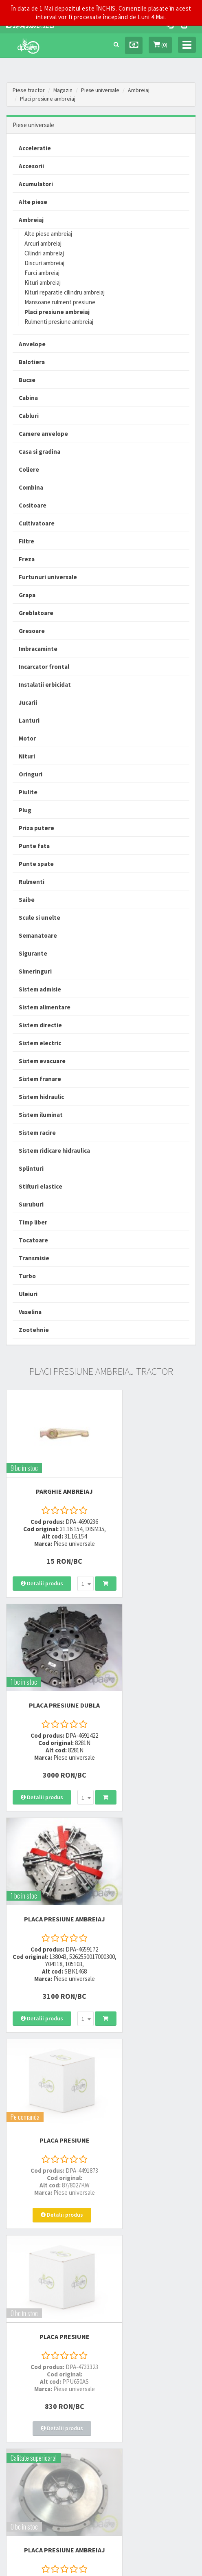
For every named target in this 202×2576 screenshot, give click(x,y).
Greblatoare (36, 613)
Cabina (28, 398)
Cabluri (29, 416)
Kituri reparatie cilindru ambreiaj (64, 292)
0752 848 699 (123, 2289)
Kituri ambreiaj (42, 282)
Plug (25, 810)
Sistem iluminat (41, 1115)
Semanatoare (38, 935)
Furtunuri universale (48, 577)
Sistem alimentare (44, 1007)
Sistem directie (40, 1025)
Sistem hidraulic (41, 1097)
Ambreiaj (141, 90)
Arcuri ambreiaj (42, 243)
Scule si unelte (39, 917)
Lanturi (29, 720)
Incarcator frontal (44, 666)
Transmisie (34, 1258)
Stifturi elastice (40, 1186)
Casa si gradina (39, 451)
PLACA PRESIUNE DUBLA (151, 1470)
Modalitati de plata (27, 2392)
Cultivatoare (37, 523)
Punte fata (34, 846)
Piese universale (102, 90)
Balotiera (32, 362)
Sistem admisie (40, 989)
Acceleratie (35, 148)
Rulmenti (31, 882)
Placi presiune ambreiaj (48, 98)
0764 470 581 (123, 2299)
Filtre (26, 541)
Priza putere (36, 828)
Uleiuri (28, 1294)
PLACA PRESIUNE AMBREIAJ (50, 1673)
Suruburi (31, 1204)
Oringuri (30, 774)
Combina (31, 487)
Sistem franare (40, 1079)
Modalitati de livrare (28, 2381)
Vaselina (30, 1312)
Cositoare (32, 505)
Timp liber (33, 1222)
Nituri (27, 756)
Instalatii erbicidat (45, 684)
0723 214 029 (123, 2278)
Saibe (27, 899)
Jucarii (28, 702)
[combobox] (83, 1557)
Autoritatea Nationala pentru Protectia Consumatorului (149, 2415)
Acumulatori (36, 184)
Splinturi (31, 1168)
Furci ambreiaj (41, 273)
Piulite (28, 792)
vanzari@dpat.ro (129, 2318)
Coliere (29, 469)
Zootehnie (34, 1330)
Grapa (27, 595)
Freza (27, 559)
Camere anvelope (43, 433)
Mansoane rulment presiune (59, 302)
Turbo (27, 1276)
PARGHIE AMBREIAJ (50, 1470)
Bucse (27, 380)
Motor (27, 738)
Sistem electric (40, 1043)
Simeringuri (35, 971)
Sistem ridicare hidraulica (54, 1150)
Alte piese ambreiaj (48, 233)
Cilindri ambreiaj (44, 253)
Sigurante (33, 953)
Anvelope (32, 344)
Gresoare (32, 631)
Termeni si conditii (127, 2381)
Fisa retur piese (22, 2423)
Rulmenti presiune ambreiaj (58, 321)
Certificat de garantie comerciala (42, 2413)
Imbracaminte (38, 649)
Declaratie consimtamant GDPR (142, 2430)
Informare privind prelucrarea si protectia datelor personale (141, 2396)
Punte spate (36, 864)
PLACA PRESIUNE (152, 1673)
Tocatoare (33, 1240)
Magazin (63, 90)
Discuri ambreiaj (44, 263)
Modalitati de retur (26, 2402)
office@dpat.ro (127, 2328)
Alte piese (33, 202)
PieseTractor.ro (123, 2565)
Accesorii (31, 166)
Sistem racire (37, 1132)
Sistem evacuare (42, 1061)
